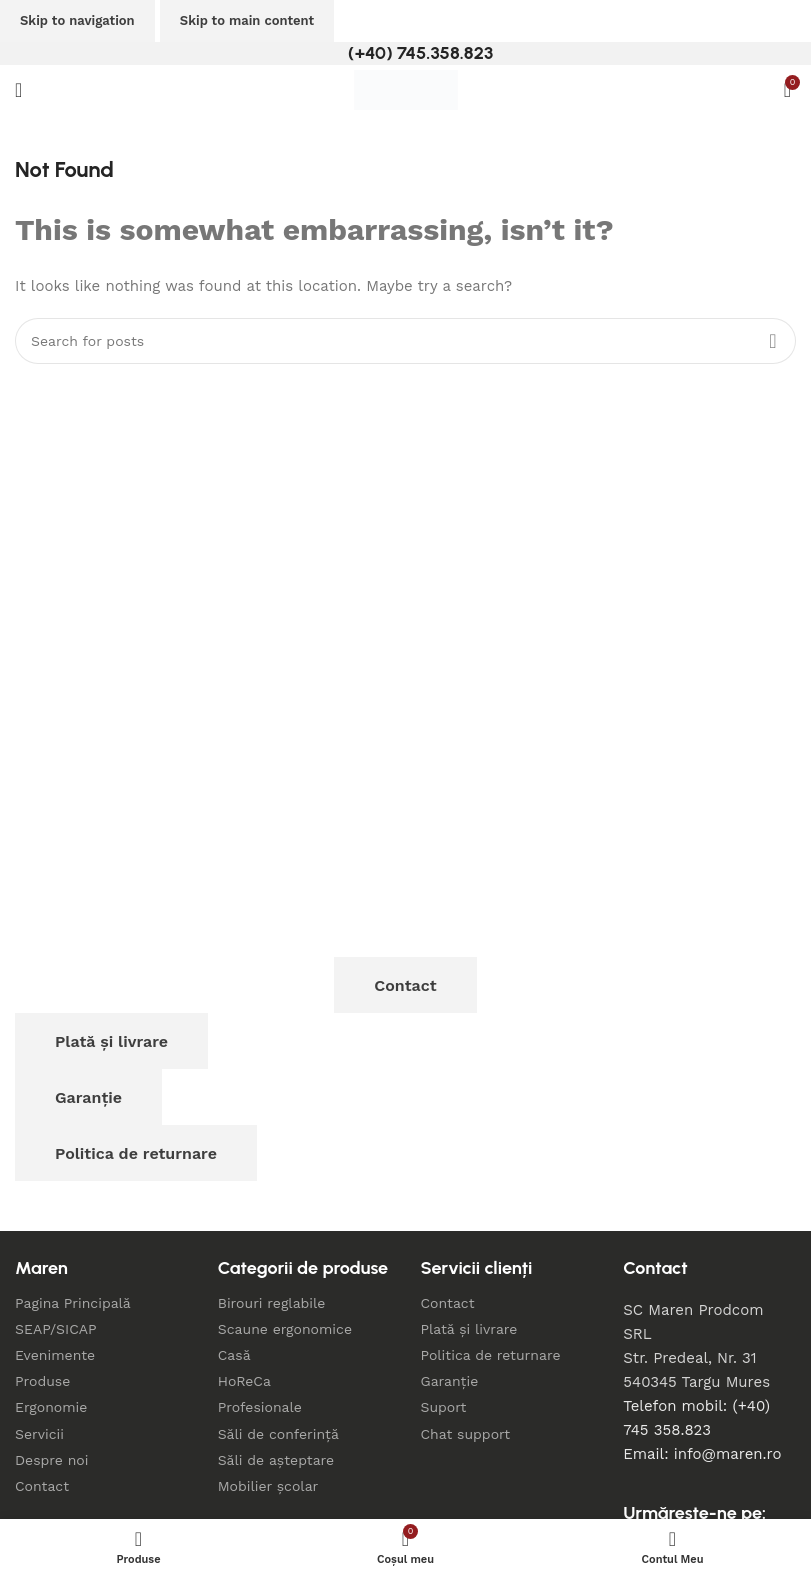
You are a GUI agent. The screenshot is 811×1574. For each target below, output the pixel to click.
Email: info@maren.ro (702, 1454)
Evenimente (55, 1355)
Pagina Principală (73, 1303)
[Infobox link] (405, 53)
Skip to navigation (77, 20)
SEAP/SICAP (56, 1329)
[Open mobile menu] (18, 90)
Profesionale (260, 1407)
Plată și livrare (111, 1041)
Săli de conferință (278, 1434)
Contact (405, 985)
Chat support (466, 1434)
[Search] (405, 341)
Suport (444, 1407)
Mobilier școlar (268, 1486)
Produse (42, 1381)
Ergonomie (51, 1407)
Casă (234, 1355)
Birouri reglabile (272, 1303)
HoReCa (244, 1381)
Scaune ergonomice (285, 1329)
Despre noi (51, 1460)
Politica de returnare (136, 1153)
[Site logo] (406, 89)
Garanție (88, 1097)
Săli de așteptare (276, 1460)
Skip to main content (247, 20)
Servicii (39, 1434)
